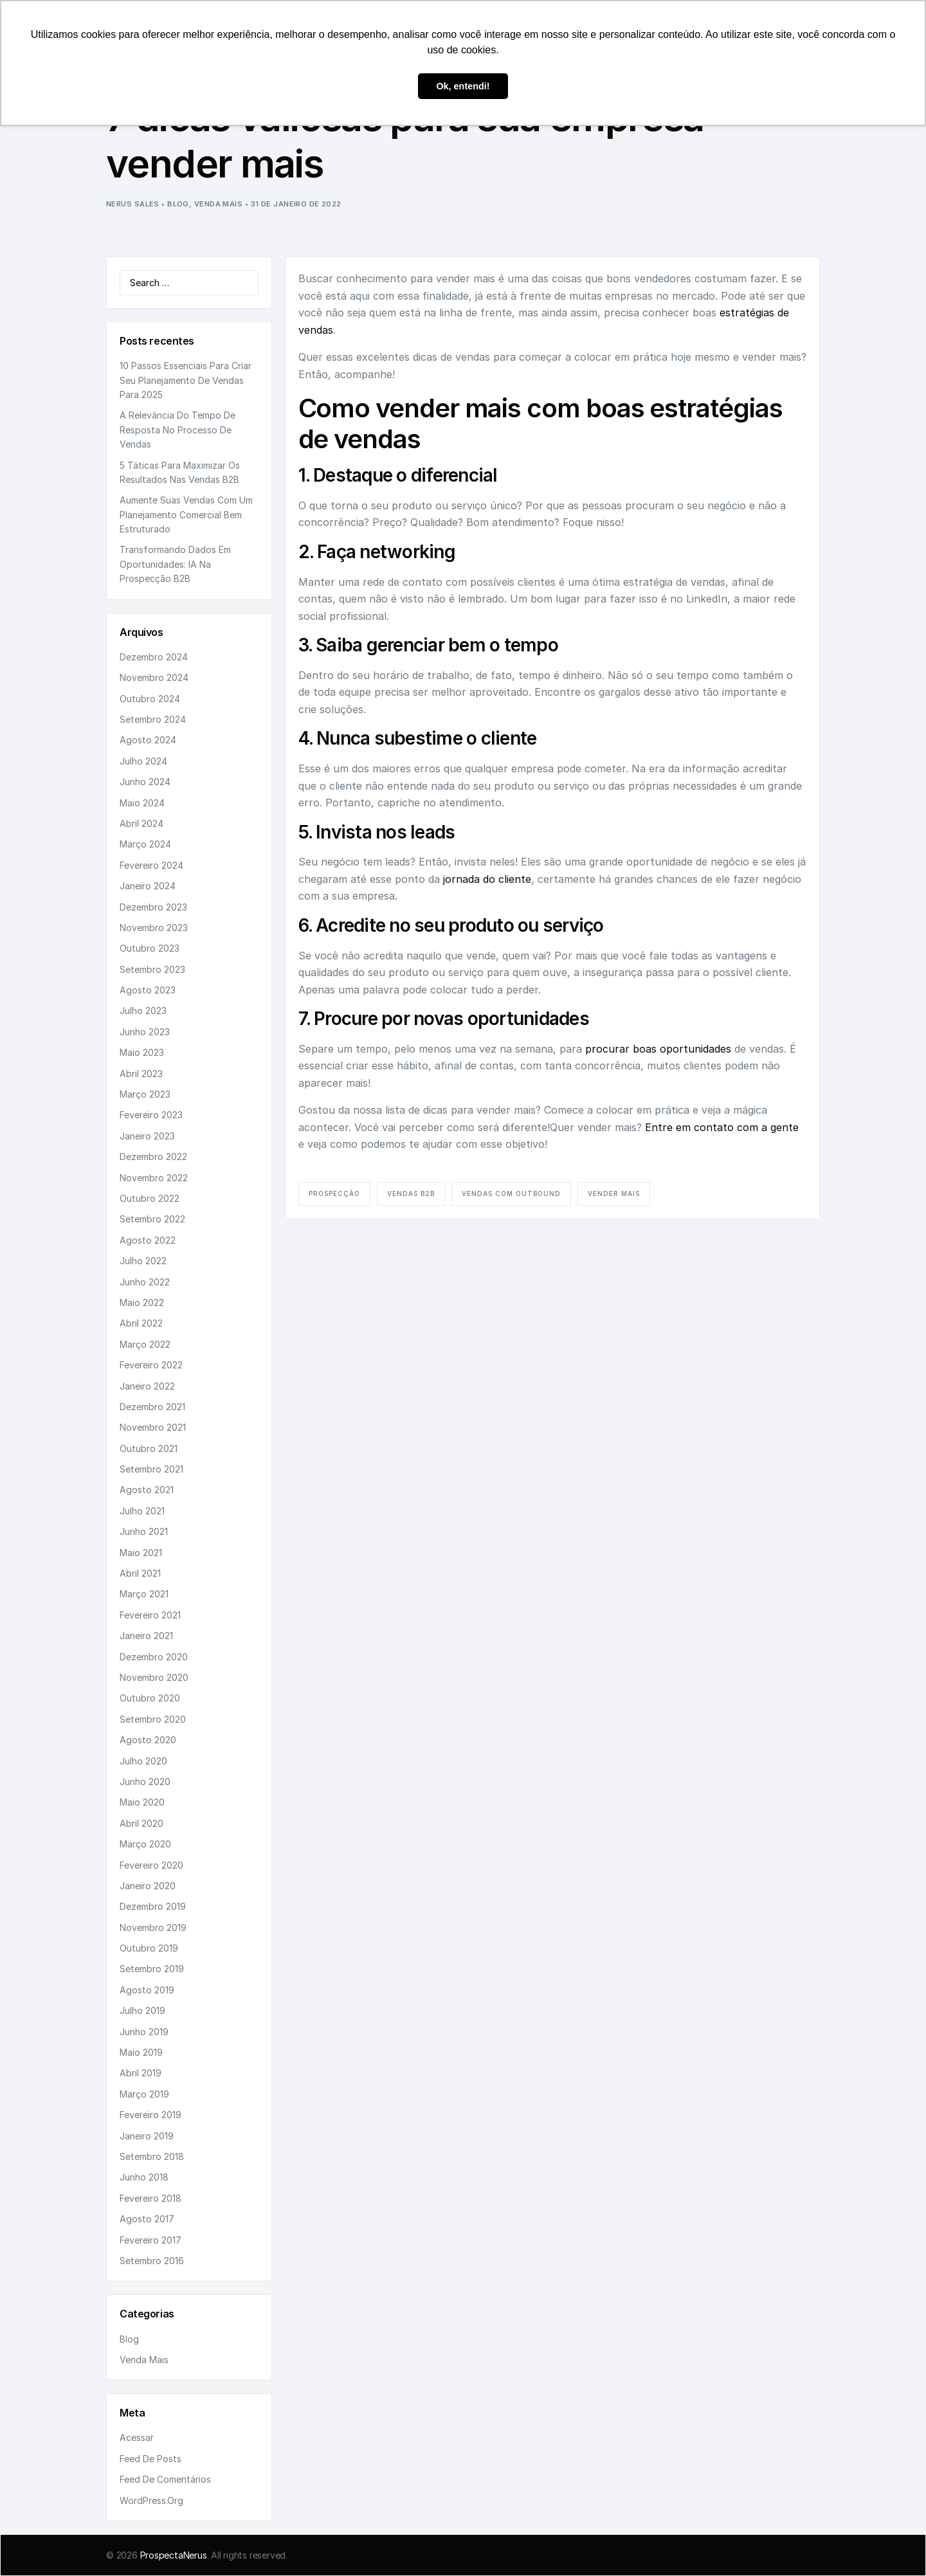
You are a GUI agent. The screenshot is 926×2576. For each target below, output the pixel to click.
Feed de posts (150, 2458)
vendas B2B (411, 1193)
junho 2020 (145, 1781)
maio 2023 (142, 1052)
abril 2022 (141, 1323)
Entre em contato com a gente (722, 1127)
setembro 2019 (152, 1968)
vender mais (614, 1193)
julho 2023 (143, 1010)
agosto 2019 (147, 1989)
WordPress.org (151, 2500)
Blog (178, 203)
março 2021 (144, 1593)
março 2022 (145, 1344)
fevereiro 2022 (151, 1364)
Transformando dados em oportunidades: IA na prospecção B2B (175, 564)
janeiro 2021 (146, 1635)
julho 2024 (143, 761)
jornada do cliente (487, 879)
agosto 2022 (148, 1240)
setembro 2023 (152, 969)
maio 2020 (142, 1802)
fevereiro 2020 (151, 1865)
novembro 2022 (154, 1177)
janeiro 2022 (147, 1386)
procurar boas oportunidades (658, 1048)
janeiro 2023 (147, 1135)
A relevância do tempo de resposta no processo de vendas (177, 429)
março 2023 (145, 1094)
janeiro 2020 (148, 1885)
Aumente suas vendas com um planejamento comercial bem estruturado (186, 514)
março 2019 (144, 2094)
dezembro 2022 (153, 1156)
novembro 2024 (154, 677)
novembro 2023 (154, 927)
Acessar (137, 2437)
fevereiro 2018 (150, 2198)
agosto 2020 (148, 1739)
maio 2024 (142, 802)
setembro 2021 (151, 1469)
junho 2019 (144, 2031)
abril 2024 (141, 823)
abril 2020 (141, 1823)
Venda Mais (218, 203)
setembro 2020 (153, 1719)
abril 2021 (140, 1573)
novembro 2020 (154, 1677)
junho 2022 (145, 1281)
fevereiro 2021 (150, 1615)
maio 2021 (141, 1552)
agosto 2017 (147, 2218)
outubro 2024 (150, 698)
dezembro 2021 (152, 1406)
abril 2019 (140, 2072)
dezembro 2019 (153, 1906)
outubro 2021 (148, 1448)
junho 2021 (144, 1531)
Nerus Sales (132, 203)
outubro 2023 (149, 948)
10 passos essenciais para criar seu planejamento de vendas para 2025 (185, 380)
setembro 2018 (152, 2156)
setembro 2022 (152, 1218)
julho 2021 (142, 1510)
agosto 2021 (147, 1489)
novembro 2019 (153, 1927)
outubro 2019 (149, 1948)
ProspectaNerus (173, 2555)
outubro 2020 (150, 1697)
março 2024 (145, 844)
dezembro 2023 (153, 907)
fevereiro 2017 (150, 2240)
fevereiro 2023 (151, 1114)
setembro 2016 (152, 2260)
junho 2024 (145, 781)
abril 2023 (141, 1073)
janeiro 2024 (148, 885)
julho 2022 (143, 1260)
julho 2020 (143, 1760)
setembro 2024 (153, 719)
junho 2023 (145, 1031)
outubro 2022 (149, 1198)
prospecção (334, 1193)
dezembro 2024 (154, 656)
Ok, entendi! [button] (462, 86)
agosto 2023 (148, 989)
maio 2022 (142, 1302)
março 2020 (145, 1843)
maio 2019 (141, 2052)
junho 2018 (144, 2177)
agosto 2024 (148, 739)
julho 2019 (142, 2010)
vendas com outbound (511, 1193)
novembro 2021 (153, 1427)
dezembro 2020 (154, 1656)
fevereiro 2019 (150, 2114)
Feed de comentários (165, 2479)
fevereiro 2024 (151, 865)
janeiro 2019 (147, 2135)
